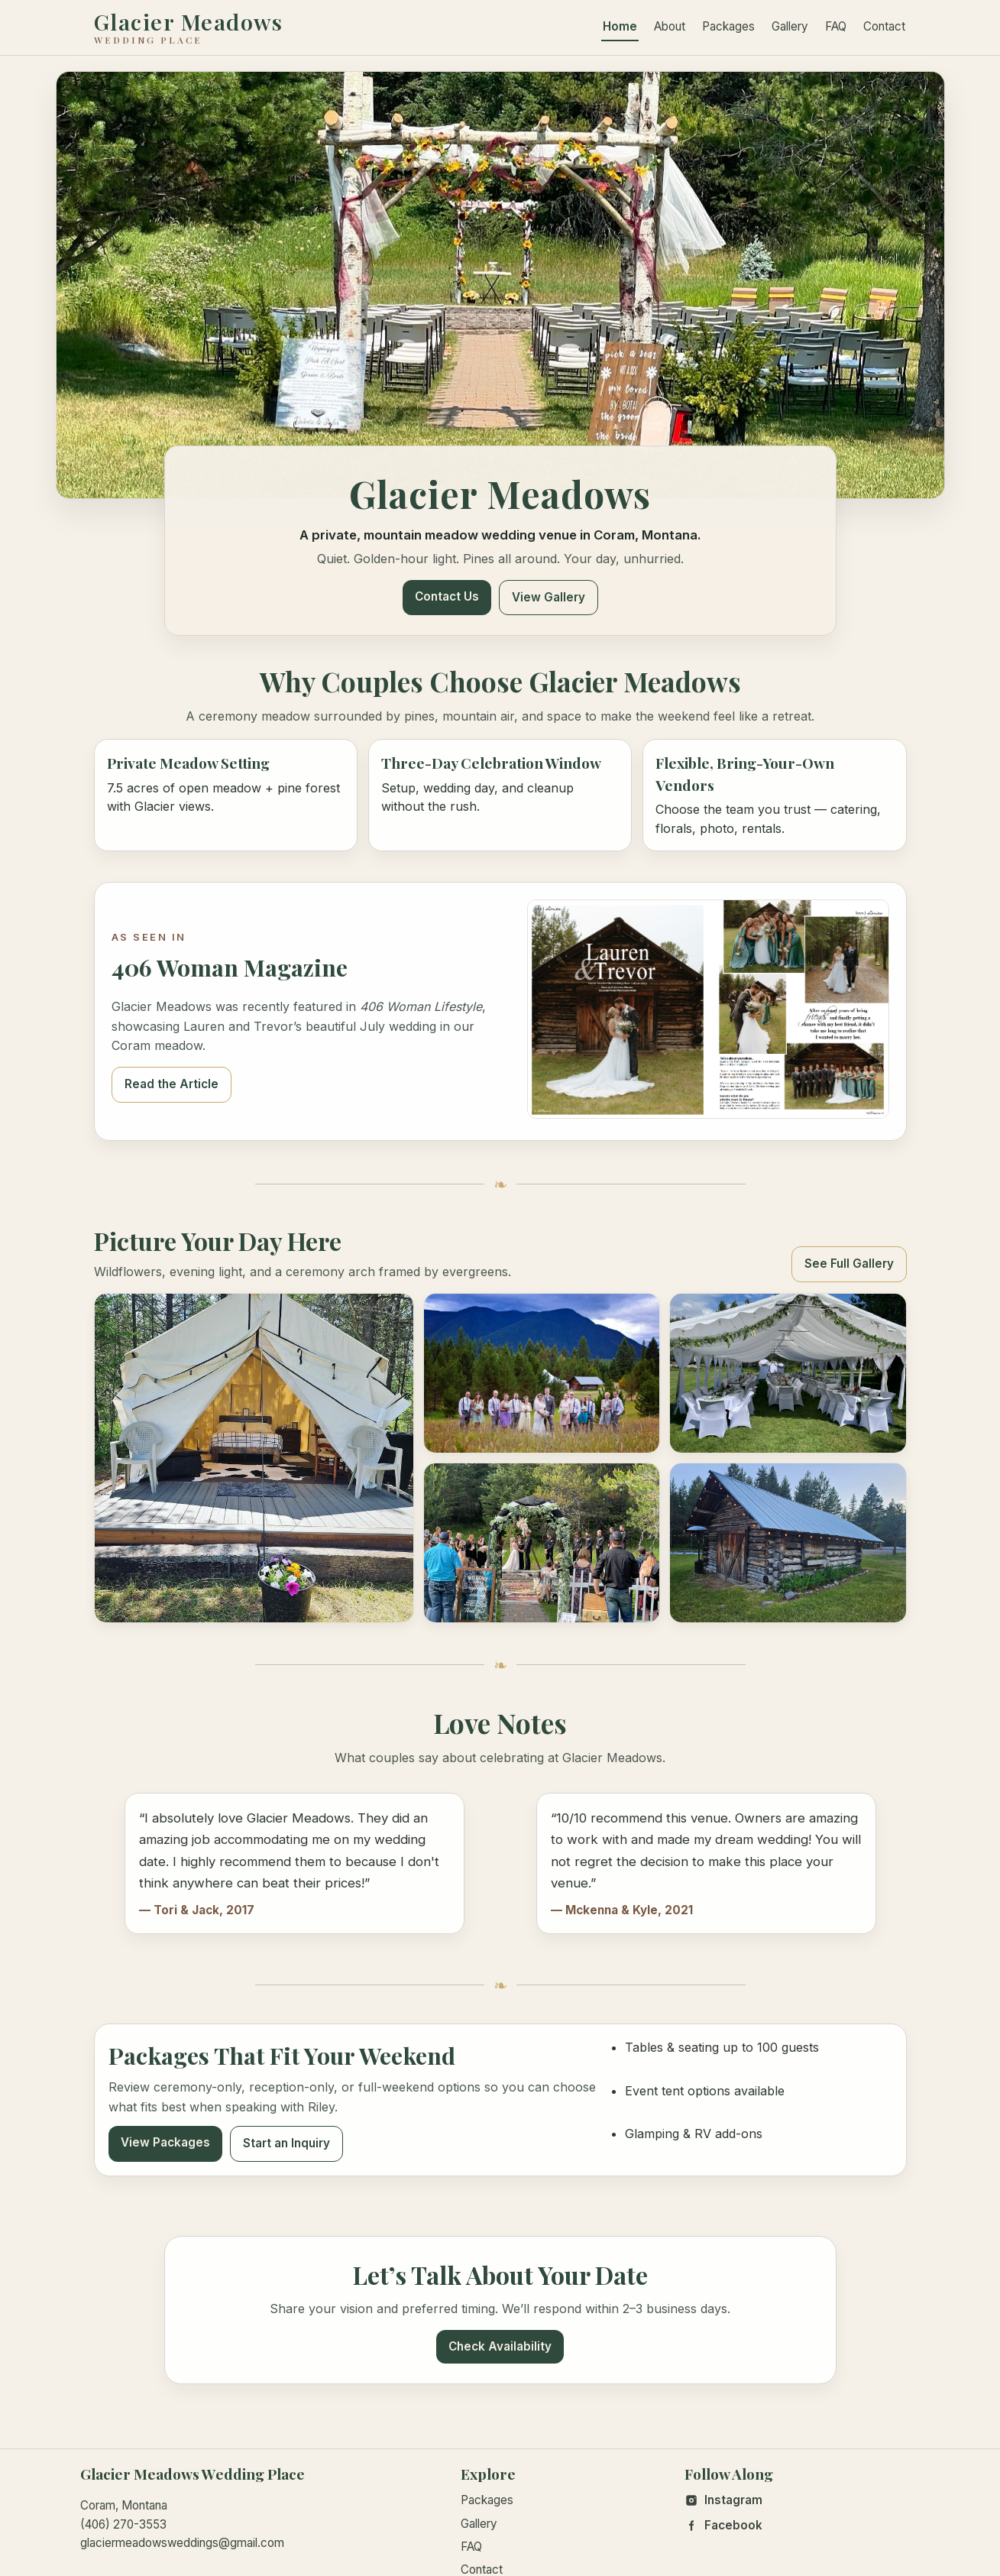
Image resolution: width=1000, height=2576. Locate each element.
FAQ (835, 26)
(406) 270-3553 (123, 2524)
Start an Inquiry (286, 2143)
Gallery (790, 26)
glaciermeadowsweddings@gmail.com (182, 2542)
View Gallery (548, 597)
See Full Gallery (849, 1263)
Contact (884, 26)
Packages (728, 26)
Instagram (723, 2500)
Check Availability (500, 2346)
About (669, 26)
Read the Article (171, 1084)
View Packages (165, 2142)
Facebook (723, 2525)
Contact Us (447, 596)
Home (620, 26)
